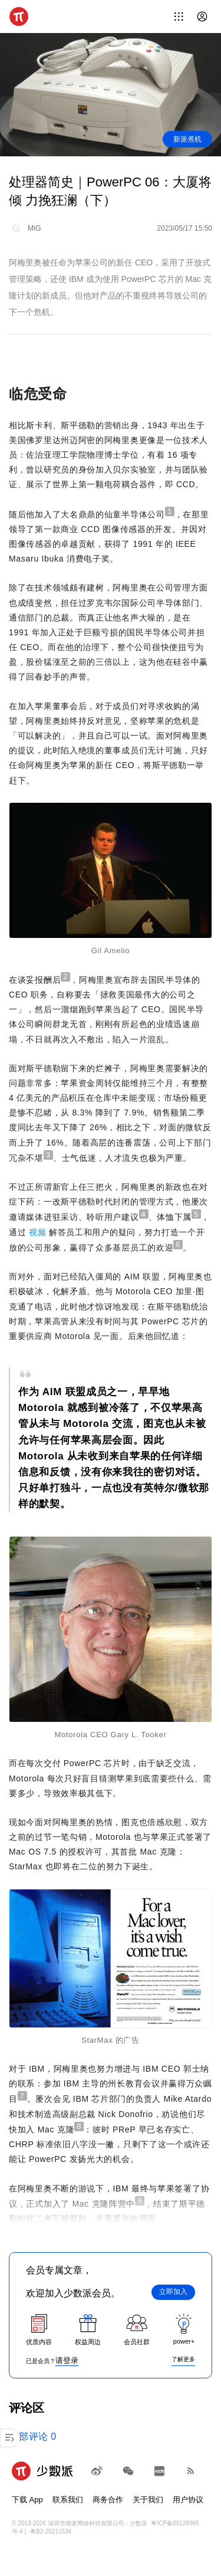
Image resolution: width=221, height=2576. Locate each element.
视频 (37, 1232)
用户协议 (188, 2499)
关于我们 (148, 2499)
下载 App (27, 2499)
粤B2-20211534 (50, 2531)
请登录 (66, 2360)
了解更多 (183, 2359)
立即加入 (173, 2292)
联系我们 (67, 2499)
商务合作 (108, 2499)
